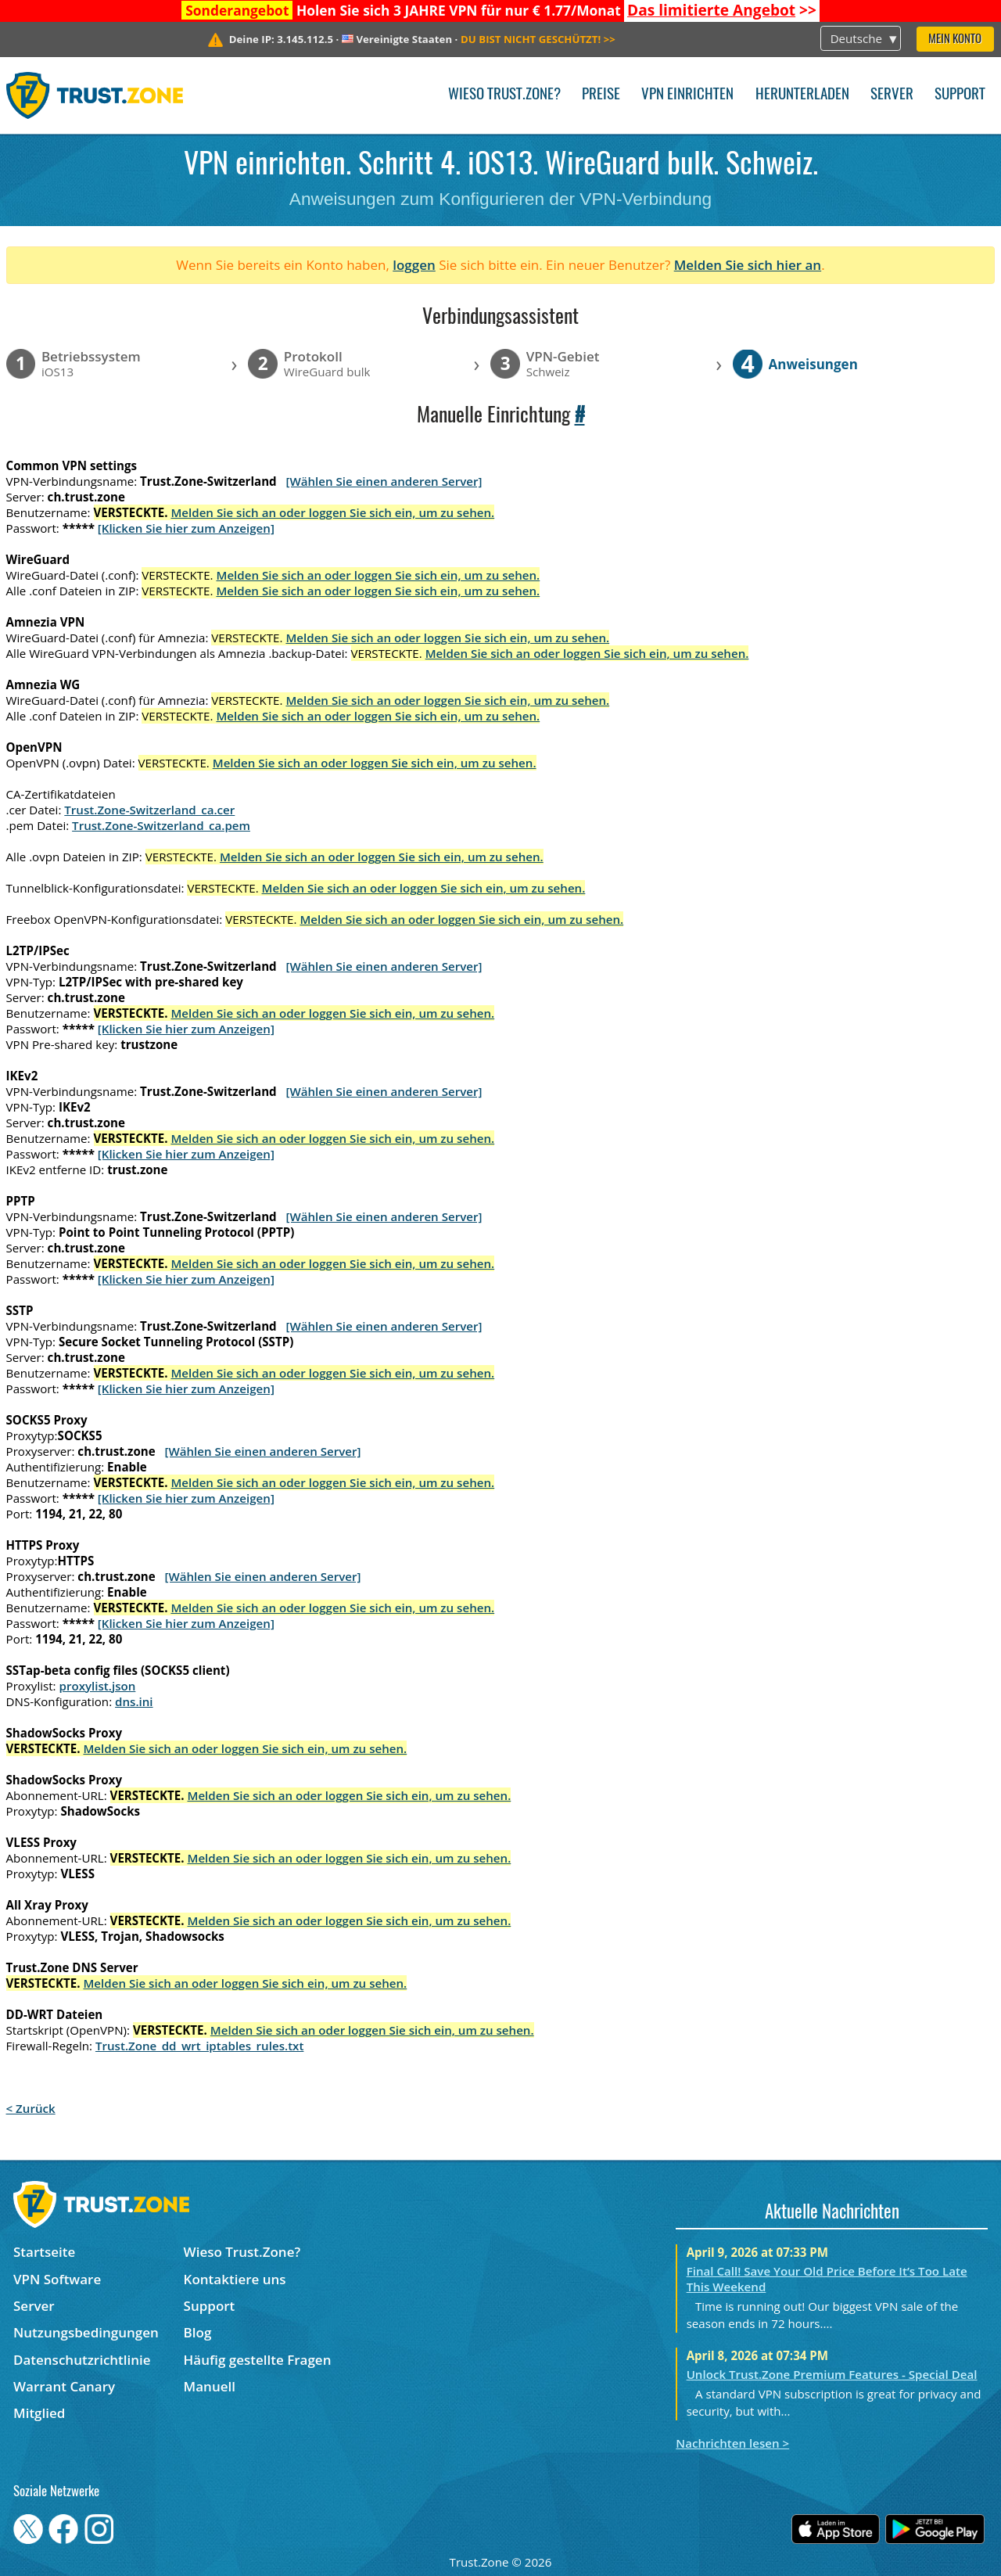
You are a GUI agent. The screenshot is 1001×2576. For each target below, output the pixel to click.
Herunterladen (802, 95)
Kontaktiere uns (235, 2279)
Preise (601, 95)
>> (721, 10)
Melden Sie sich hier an (748, 265)
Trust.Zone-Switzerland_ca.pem (161, 825)
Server (891, 95)
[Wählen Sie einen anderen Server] (383, 481)
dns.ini (134, 1701)
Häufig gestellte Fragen (258, 2360)
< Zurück (31, 2108)
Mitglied (39, 2413)
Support (960, 95)
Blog (198, 2332)
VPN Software (57, 2279)
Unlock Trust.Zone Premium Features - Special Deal (832, 2374)
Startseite (44, 2252)
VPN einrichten (687, 95)
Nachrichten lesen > (732, 2443)
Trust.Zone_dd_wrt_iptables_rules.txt (199, 2045)
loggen (414, 265)
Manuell (209, 2386)
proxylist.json (97, 1686)
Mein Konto (954, 39)
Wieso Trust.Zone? (504, 95)
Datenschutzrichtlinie (82, 2360)
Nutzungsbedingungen (86, 2332)
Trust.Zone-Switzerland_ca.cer (149, 809)
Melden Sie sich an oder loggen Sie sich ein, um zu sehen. (332, 512)
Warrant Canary (64, 2386)
